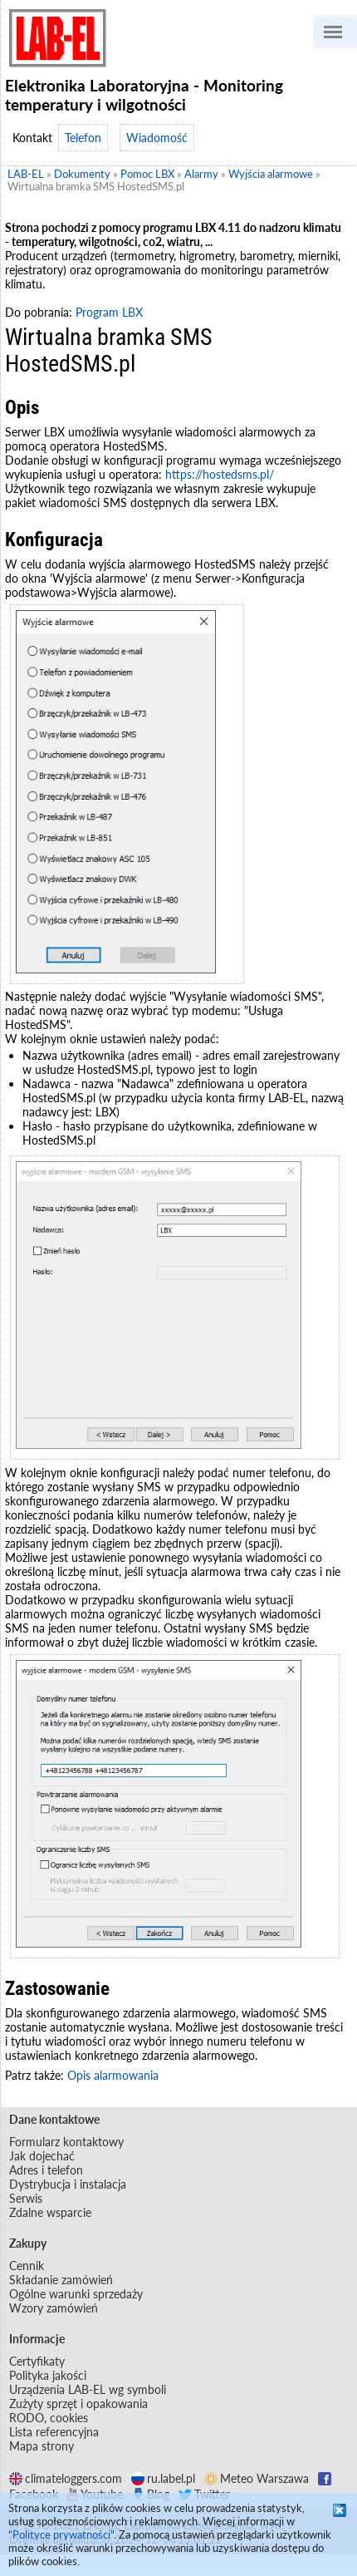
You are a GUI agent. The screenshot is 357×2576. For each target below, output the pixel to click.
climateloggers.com (65, 2478)
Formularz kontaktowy (66, 2142)
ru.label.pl (163, 2478)
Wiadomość (157, 138)
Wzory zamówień (53, 2308)
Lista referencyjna (54, 2432)
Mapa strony (41, 2446)
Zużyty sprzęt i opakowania (78, 2403)
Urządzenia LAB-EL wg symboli (87, 2389)
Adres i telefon (46, 2170)
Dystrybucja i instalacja (67, 2184)
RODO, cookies (48, 2418)
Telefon (83, 138)
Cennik (26, 2265)
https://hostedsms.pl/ (219, 474)
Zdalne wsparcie (50, 2212)
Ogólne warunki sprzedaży (76, 2294)
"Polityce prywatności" (61, 2534)
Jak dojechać (42, 2156)
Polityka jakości (47, 2375)
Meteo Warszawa (256, 2478)
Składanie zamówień (61, 2280)
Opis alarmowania (113, 2075)
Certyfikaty (37, 2361)
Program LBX (109, 312)
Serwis (25, 2198)
